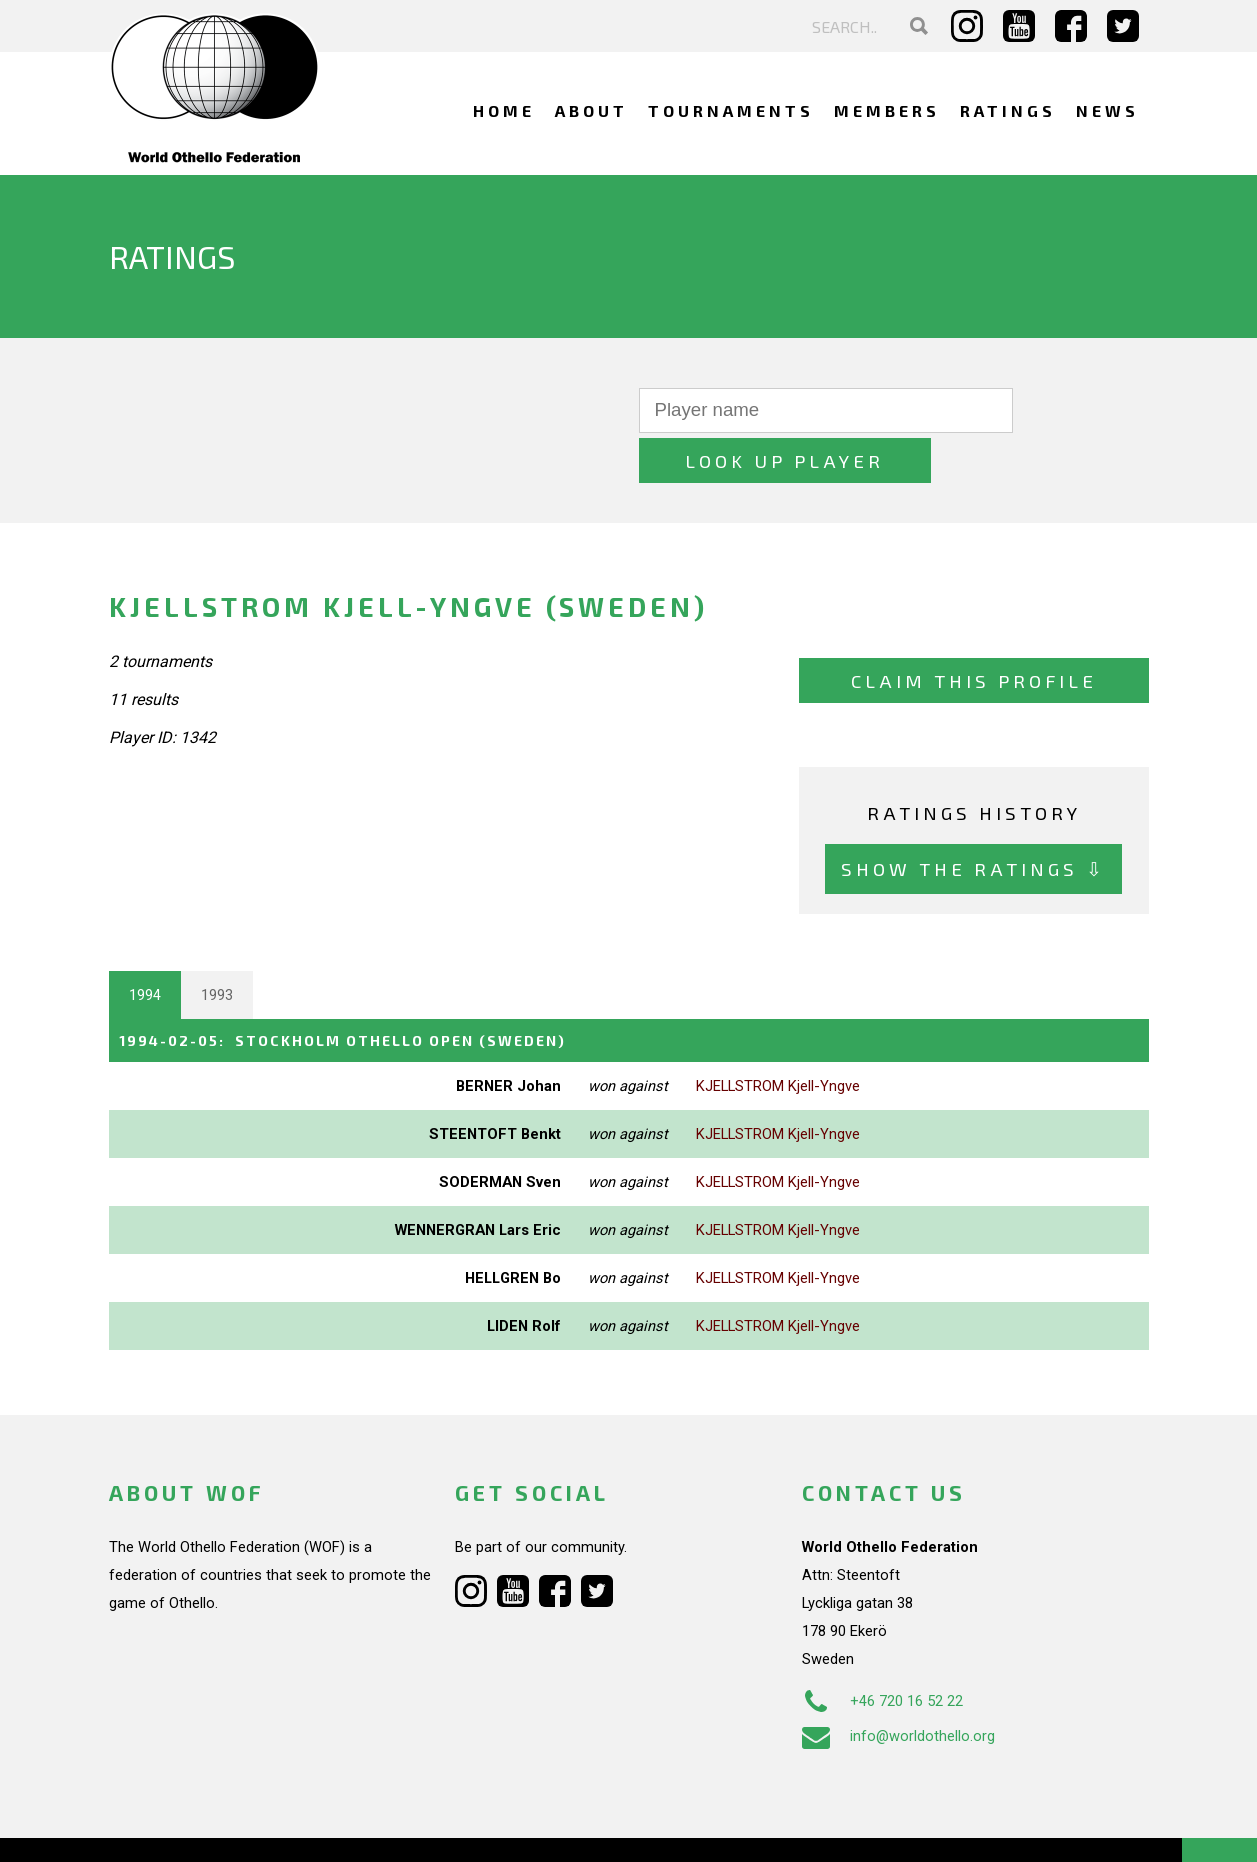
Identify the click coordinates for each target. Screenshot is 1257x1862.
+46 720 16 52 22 (882, 1650)
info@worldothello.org (898, 1685)
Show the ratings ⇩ (973, 818)
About (591, 110)
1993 (217, 945)
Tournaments (731, 110)
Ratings (1008, 110)
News (1107, 110)
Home (504, 110)
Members (887, 110)
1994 (145, 945)
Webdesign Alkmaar (194, 1826)
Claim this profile (974, 630)
